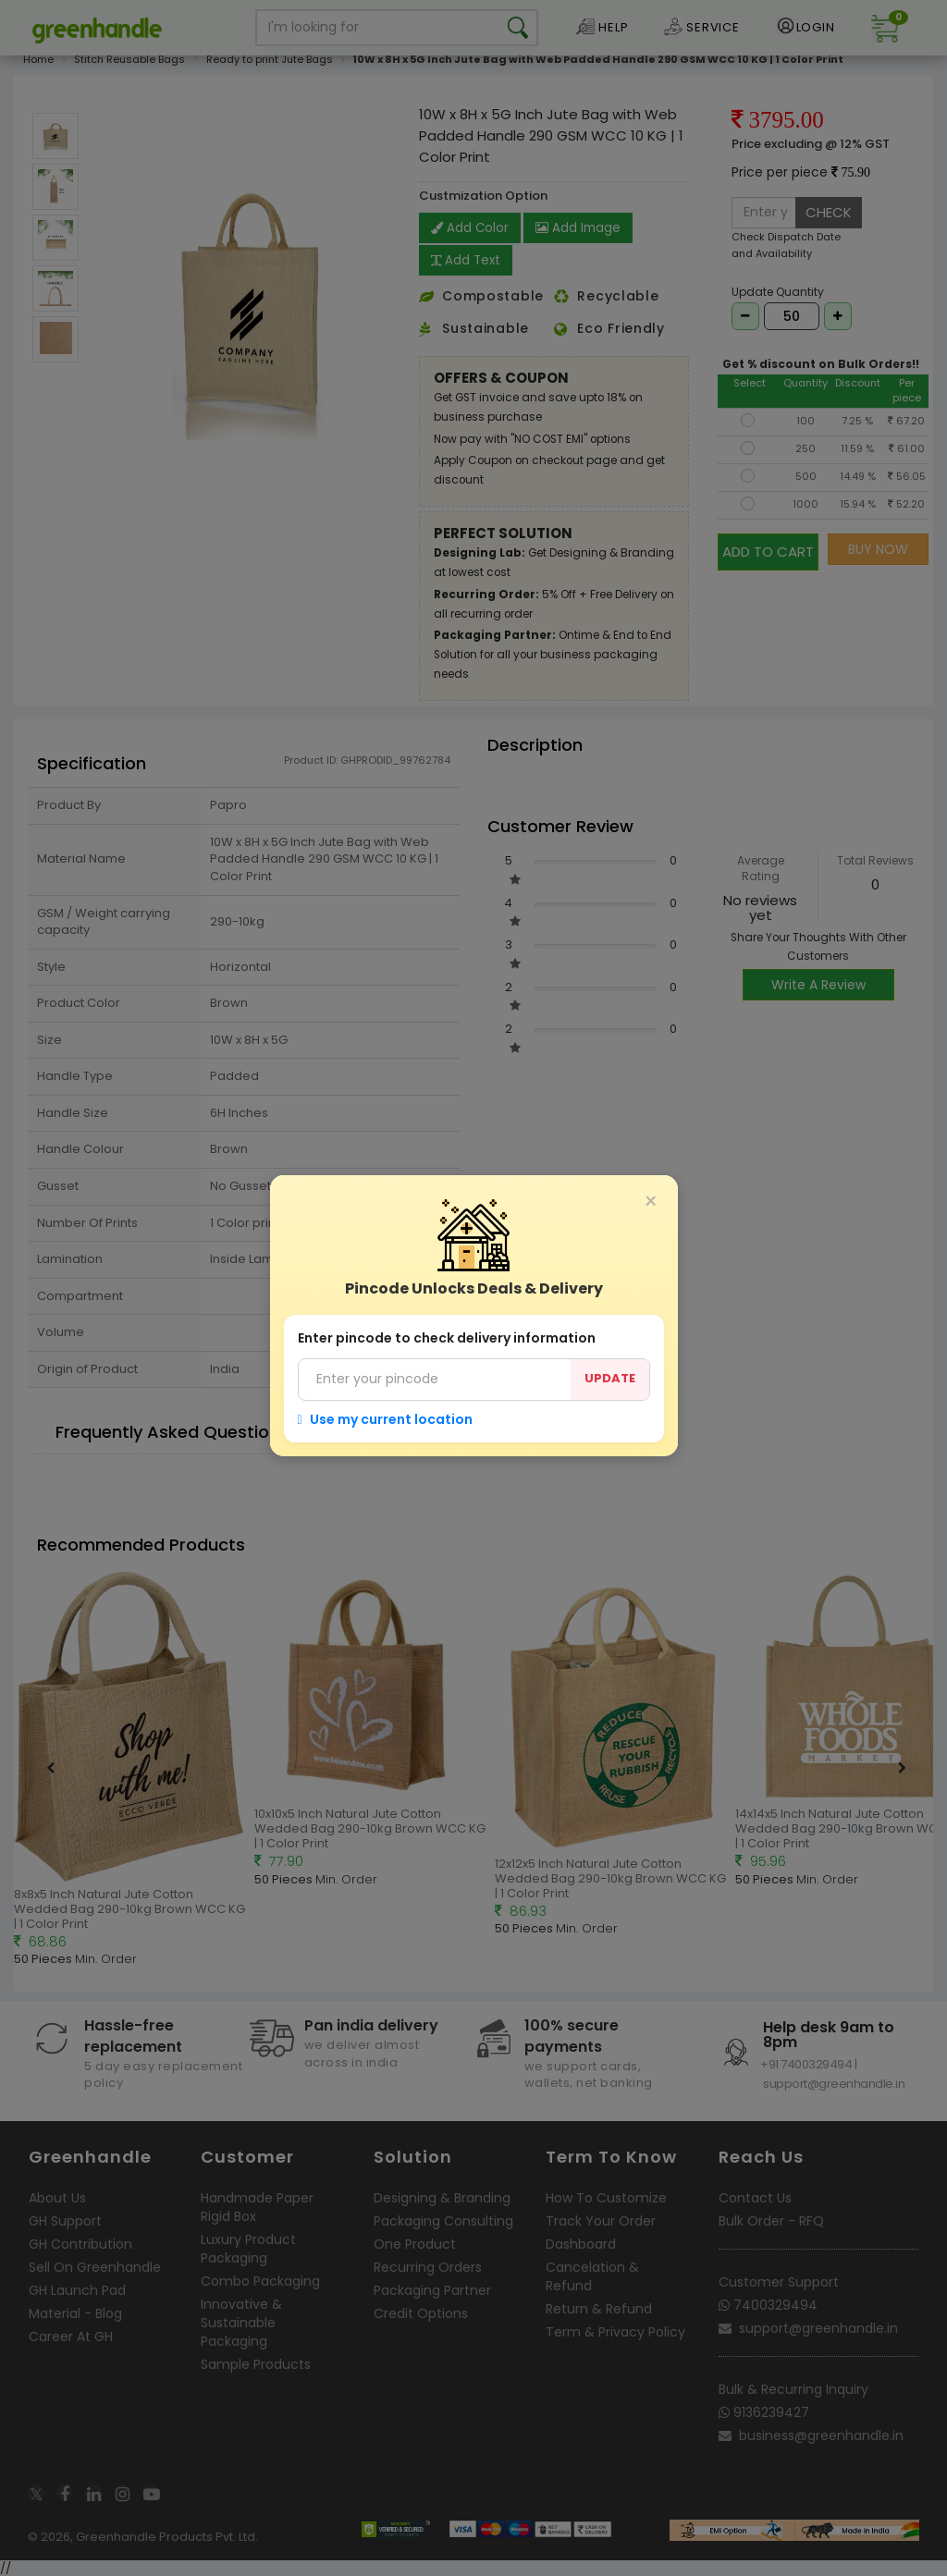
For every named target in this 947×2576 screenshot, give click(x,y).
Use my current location (385, 1419)
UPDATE (609, 1378)
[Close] (651, 1202)
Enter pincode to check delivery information (447, 1338)
